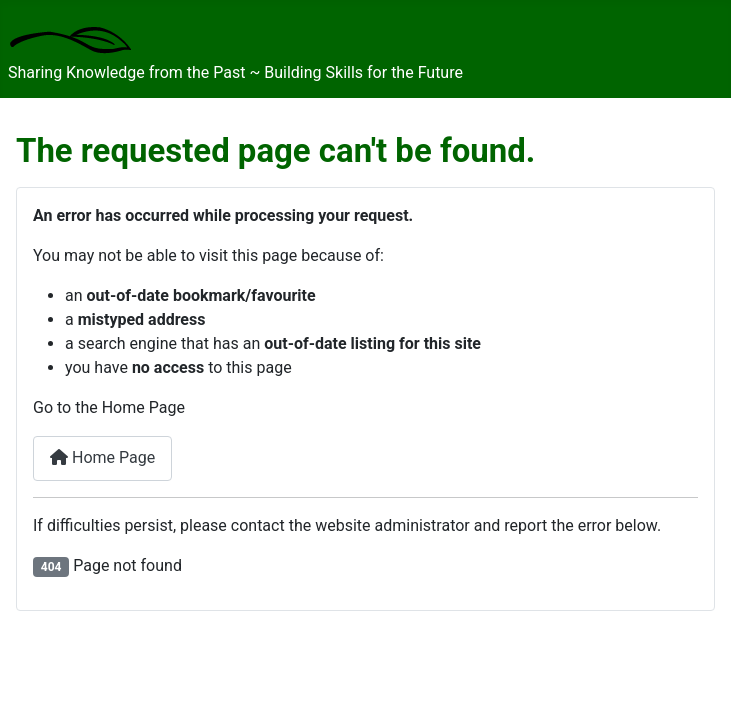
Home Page (102, 457)
